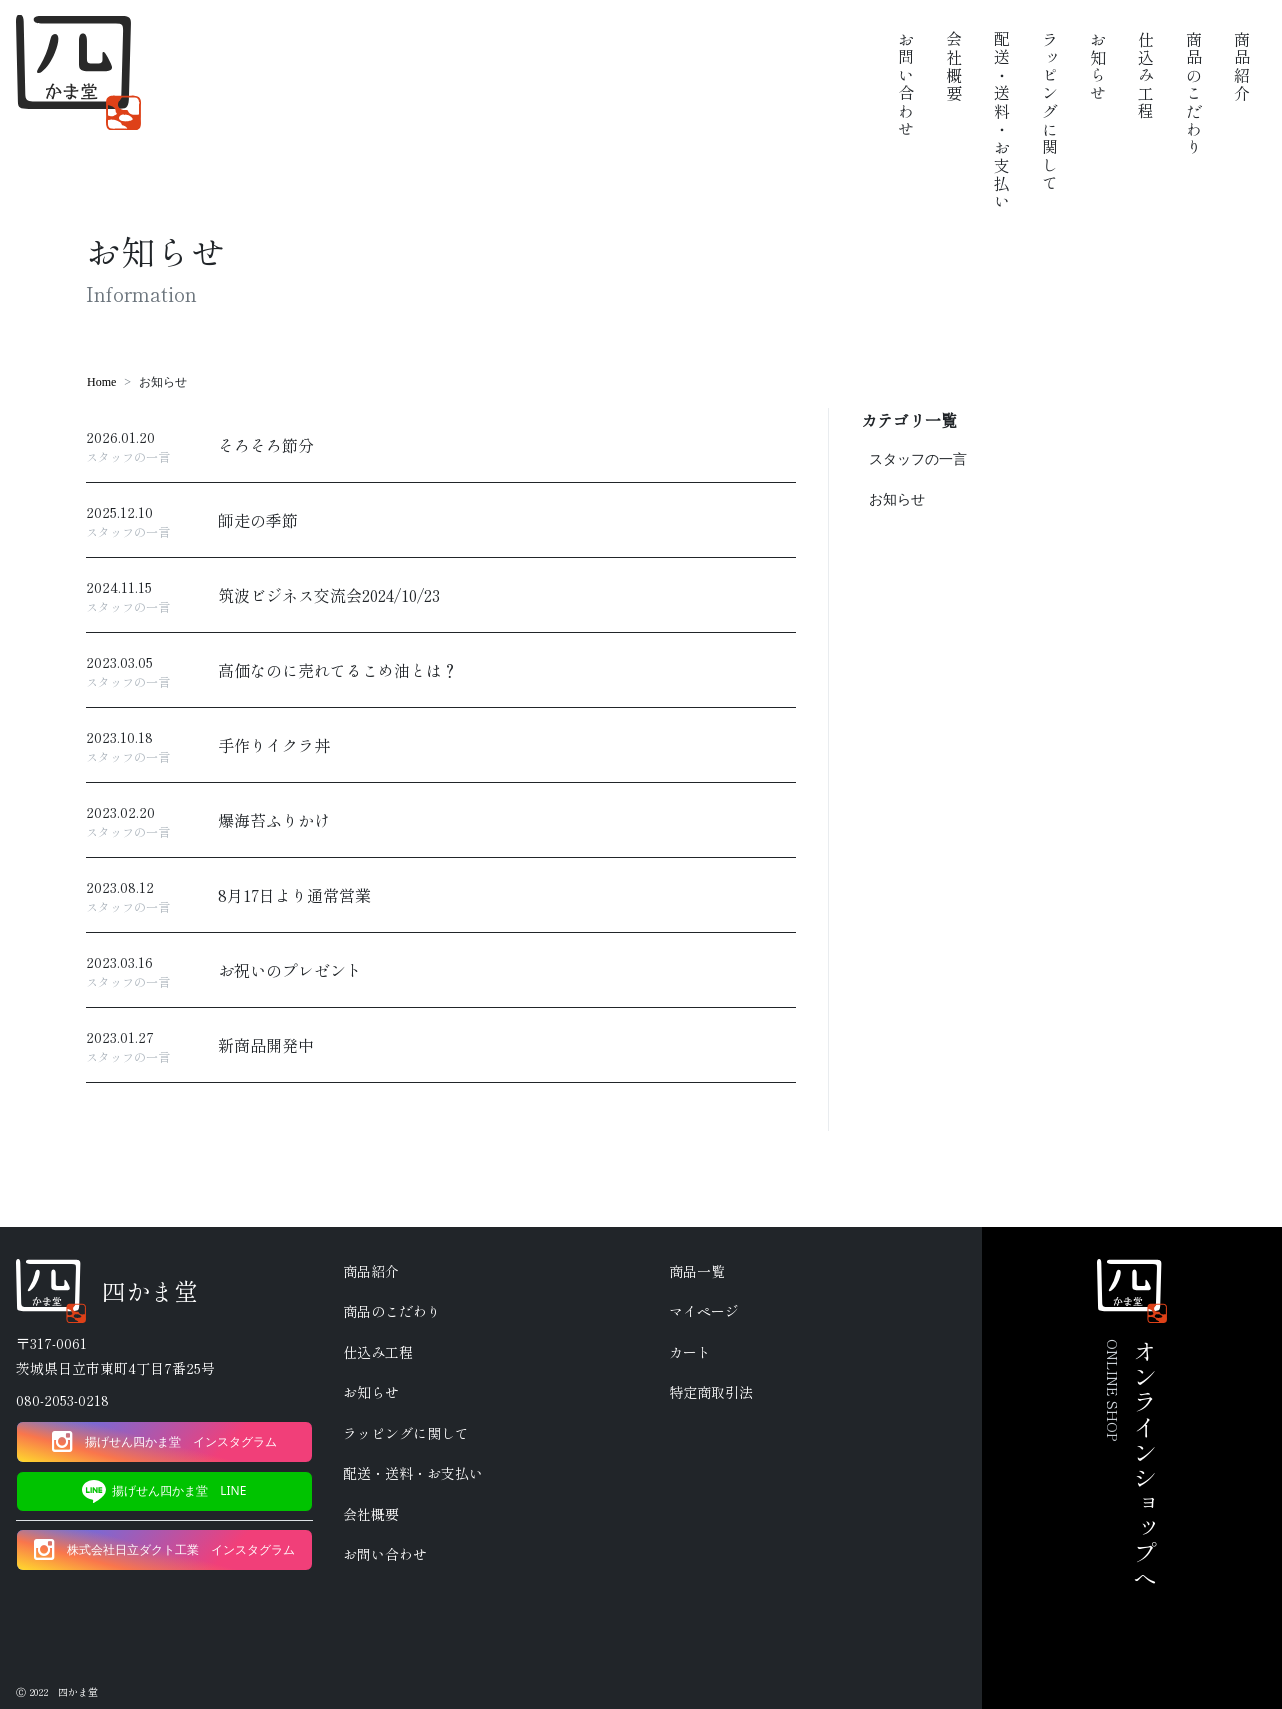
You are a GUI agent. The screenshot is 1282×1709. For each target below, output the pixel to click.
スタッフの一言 (918, 459)
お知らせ (897, 499)
